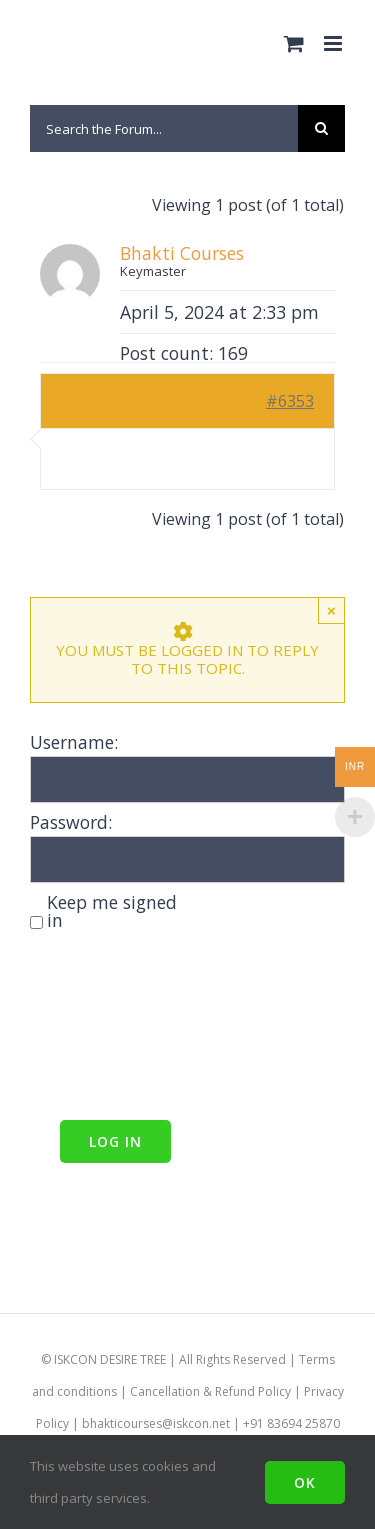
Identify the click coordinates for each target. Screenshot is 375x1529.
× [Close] (331, 610)
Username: (74, 742)
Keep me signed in (112, 911)
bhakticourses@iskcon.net (156, 1423)
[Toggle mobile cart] (294, 43)
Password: (71, 822)
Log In (115, 1141)
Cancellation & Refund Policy (210, 1391)
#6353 (290, 401)
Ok (305, 1482)
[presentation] (112, 1028)
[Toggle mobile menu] (334, 43)
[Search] (321, 128)
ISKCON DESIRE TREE (110, 1359)
